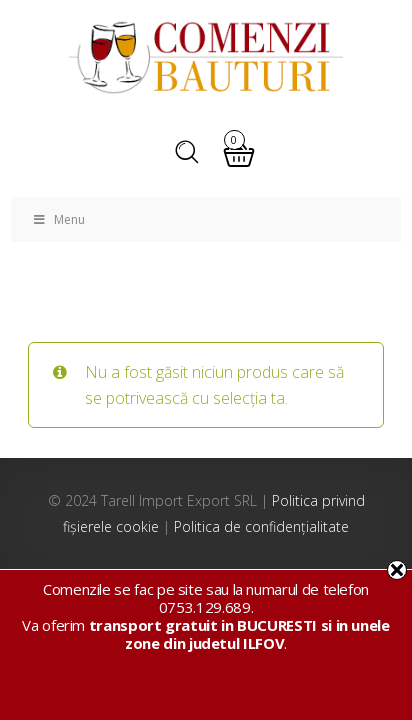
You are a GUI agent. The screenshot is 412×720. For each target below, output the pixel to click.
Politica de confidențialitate (261, 526)
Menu (58, 219)
